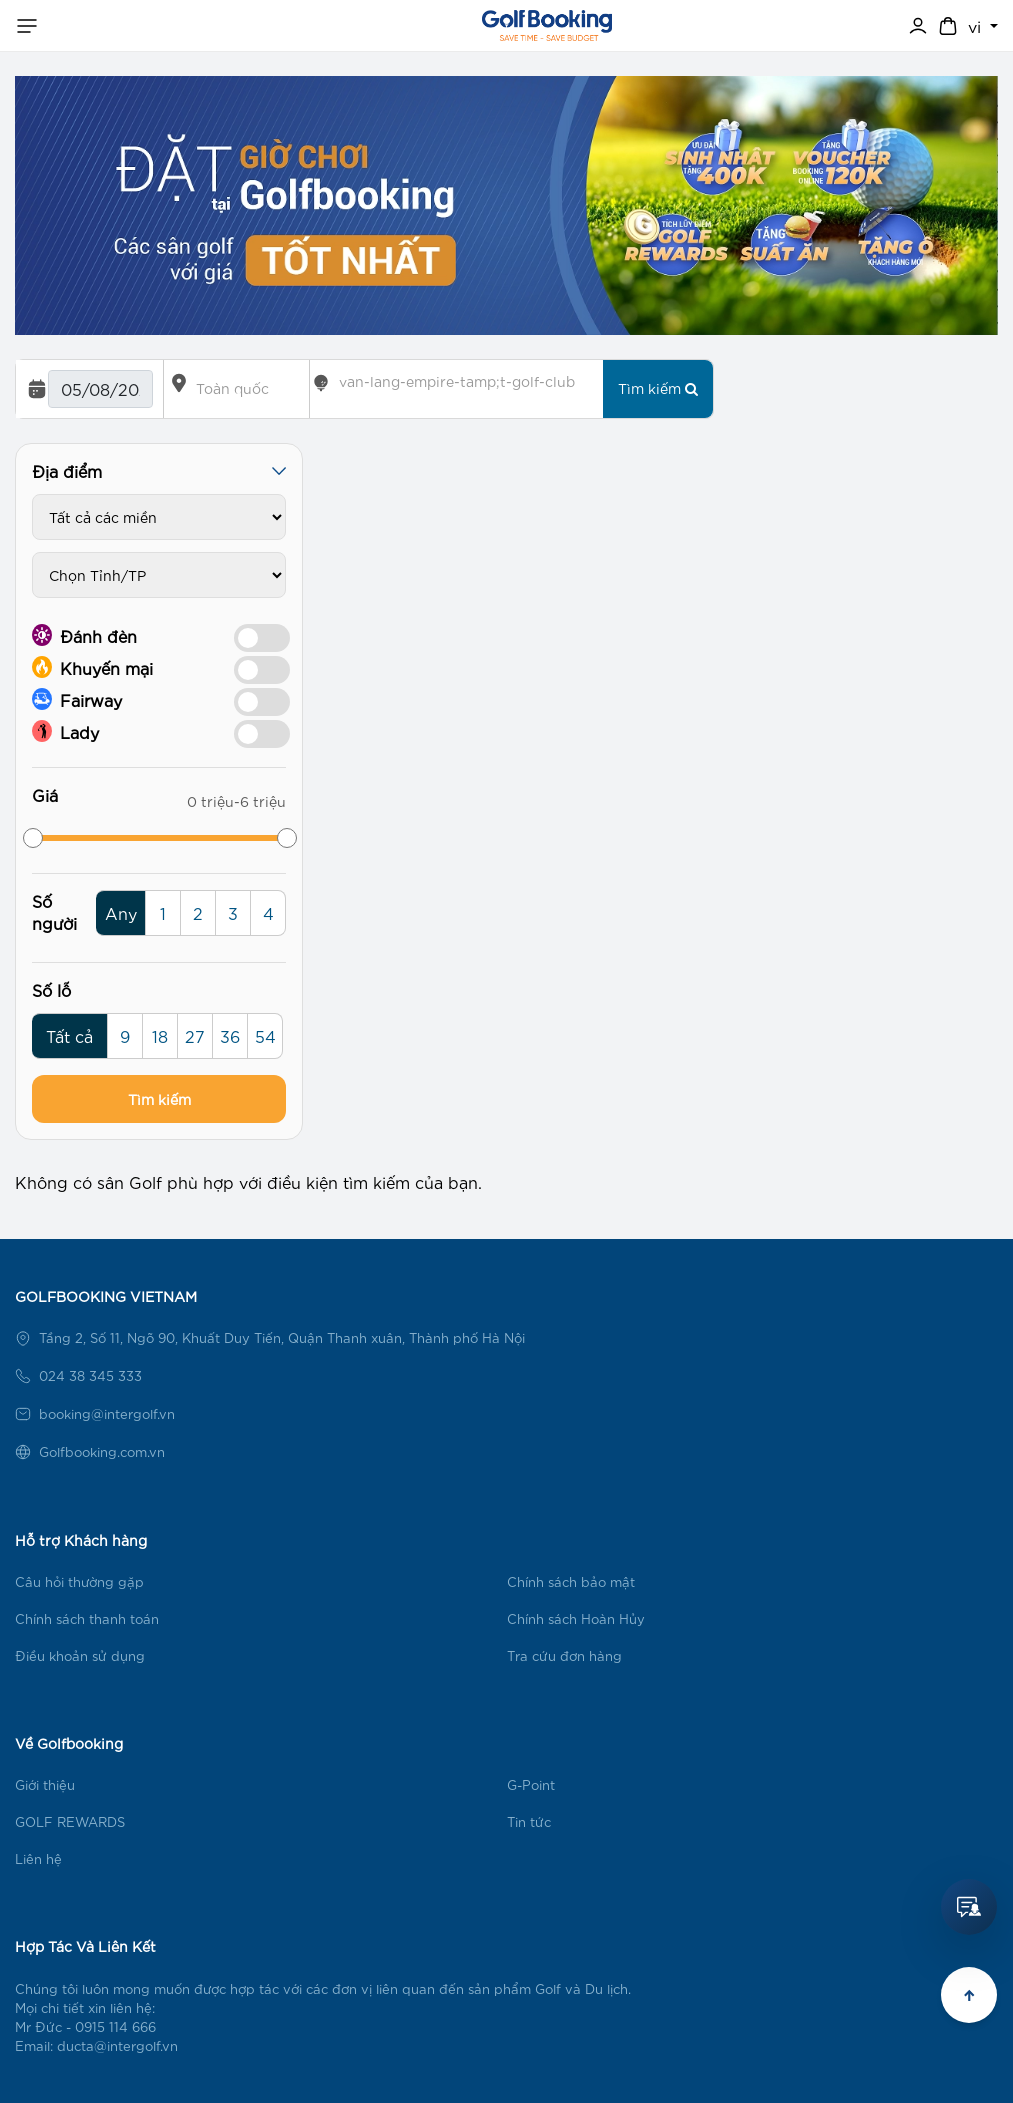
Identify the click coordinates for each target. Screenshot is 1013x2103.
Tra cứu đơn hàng (564, 1655)
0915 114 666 (115, 2026)
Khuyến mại (92, 667)
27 (195, 1035)
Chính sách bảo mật (571, 1581)
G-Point (531, 1784)
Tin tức (529, 1821)
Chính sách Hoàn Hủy (576, 1618)
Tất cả (69, 1035)
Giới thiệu (45, 1784)
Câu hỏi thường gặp (79, 1581)
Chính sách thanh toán (87, 1618)
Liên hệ (38, 1858)
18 (160, 1035)
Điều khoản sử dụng (80, 1655)
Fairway (77, 699)
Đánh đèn (84, 635)
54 (265, 1035)
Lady (65, 731)
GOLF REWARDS (70, 1821)
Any (121, 912)
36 (230, 1035)
